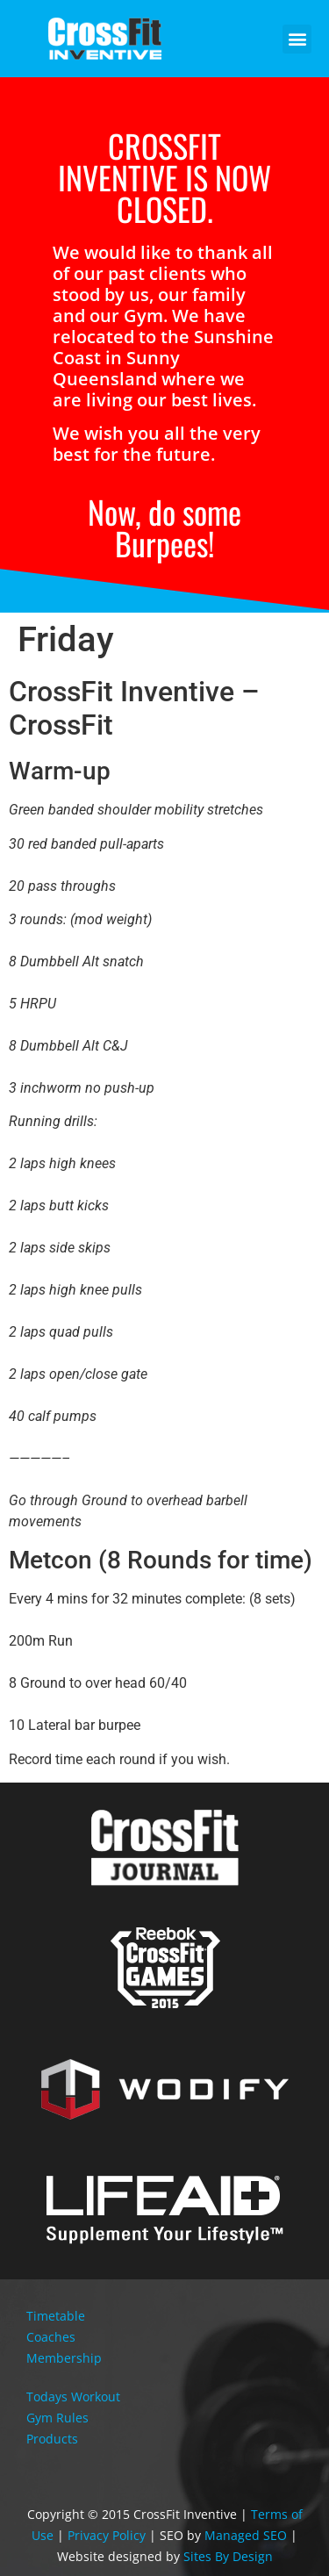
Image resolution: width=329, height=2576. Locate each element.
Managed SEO (245, 2535)
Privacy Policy (107, 2535)
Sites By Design (228, 2556)
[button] (297, 39)
